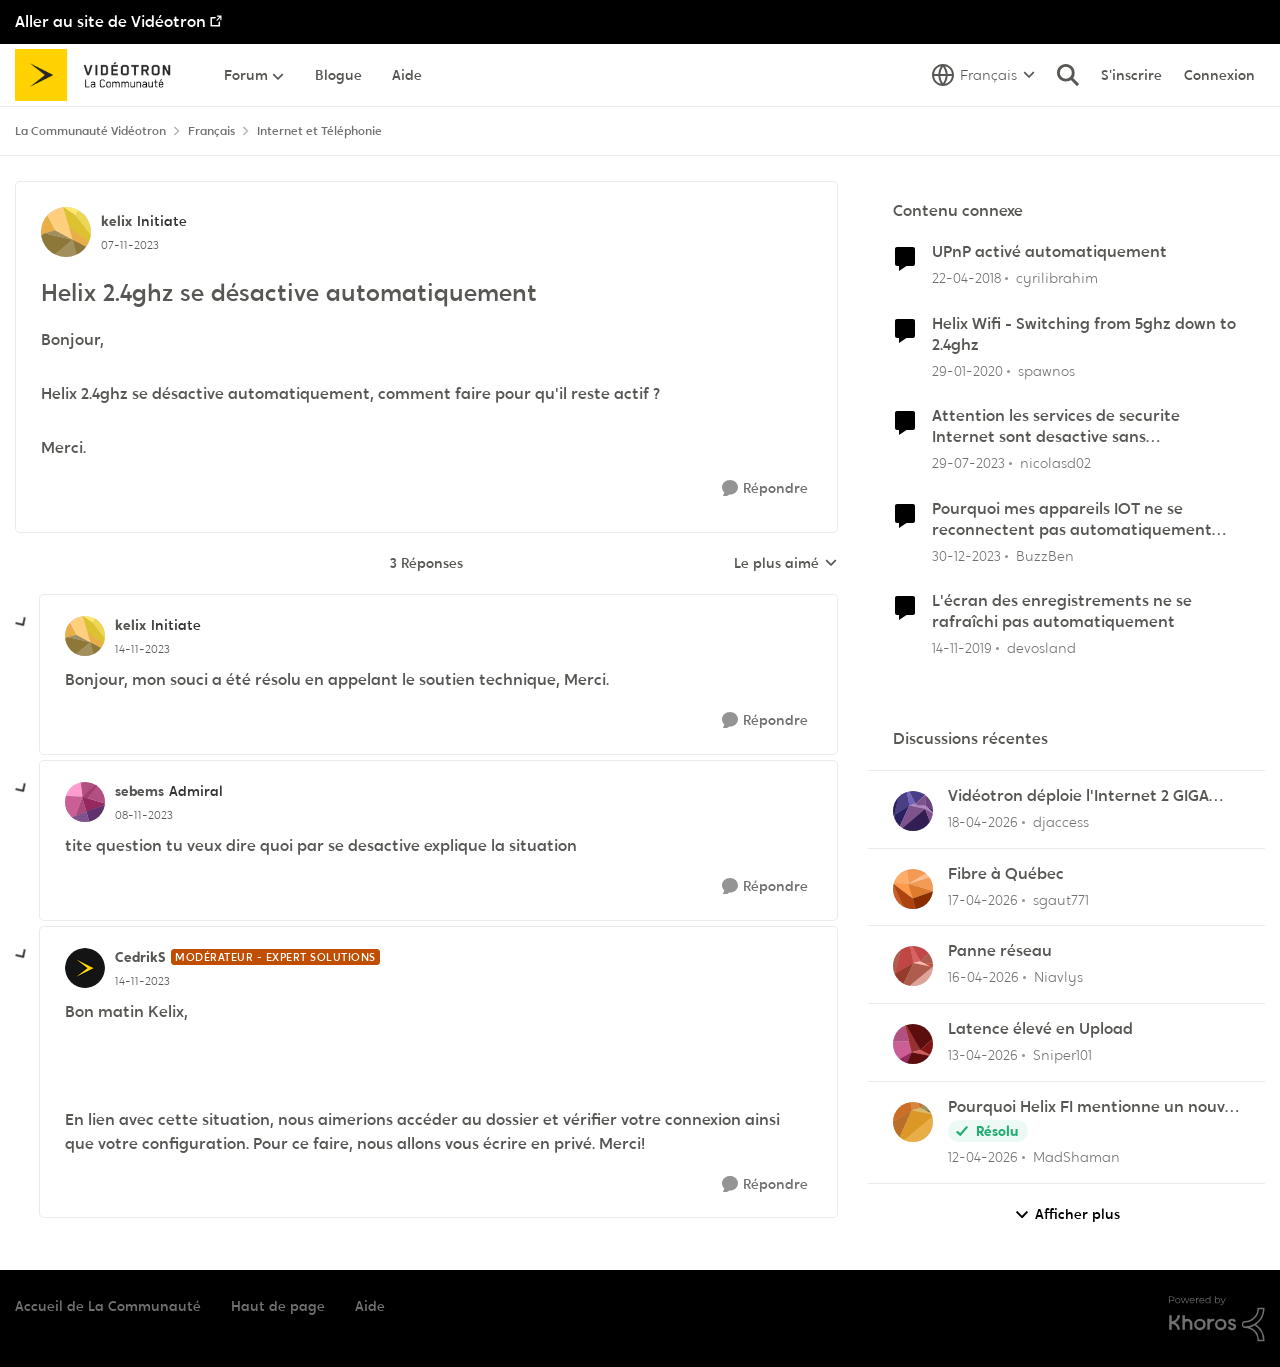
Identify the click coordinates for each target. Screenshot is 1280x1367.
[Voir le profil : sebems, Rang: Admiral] (85, 802)
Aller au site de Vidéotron (110, 21)
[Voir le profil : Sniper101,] (913, 1044)
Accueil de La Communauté (108, 1306)
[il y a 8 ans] (966, 278)
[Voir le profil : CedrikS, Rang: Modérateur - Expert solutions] (85, 968)
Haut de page (278, 1306)
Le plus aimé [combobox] (786, 564)
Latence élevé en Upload (1040, 1029)
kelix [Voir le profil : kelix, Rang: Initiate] (116, 221)
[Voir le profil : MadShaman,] (913, 1122)
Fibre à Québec (1006, 874)
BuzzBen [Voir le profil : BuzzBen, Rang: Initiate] (1045, 555)
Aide (370, 1306)
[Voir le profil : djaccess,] (913, 811)
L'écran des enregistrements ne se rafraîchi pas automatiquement (1062, 611)
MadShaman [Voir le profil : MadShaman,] (1076, 1157)
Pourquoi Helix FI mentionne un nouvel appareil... (1093, 1107)
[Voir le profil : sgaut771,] (913, 889)
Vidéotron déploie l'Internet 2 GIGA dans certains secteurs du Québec (1078, 796)
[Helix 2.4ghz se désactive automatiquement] (142, 649)
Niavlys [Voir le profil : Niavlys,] (1058, 977)
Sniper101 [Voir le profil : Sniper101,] (1062, 1055)
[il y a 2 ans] (968, 463)
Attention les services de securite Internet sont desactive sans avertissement (1056, 427)
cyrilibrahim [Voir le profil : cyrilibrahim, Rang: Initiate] (1057, 278)
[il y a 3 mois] (983, 822)
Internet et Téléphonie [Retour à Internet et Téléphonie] (319, 131)
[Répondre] (765, 488)
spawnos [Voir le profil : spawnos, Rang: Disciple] (1046, 370)
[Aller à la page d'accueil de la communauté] (99, 75)
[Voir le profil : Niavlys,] (913, 966)
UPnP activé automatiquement (1049, 252)
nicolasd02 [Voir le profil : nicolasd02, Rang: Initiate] (1055, 463)
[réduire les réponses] (22, 623)
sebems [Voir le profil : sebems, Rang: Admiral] (139, 791)
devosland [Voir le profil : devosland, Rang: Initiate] (1041, 648)
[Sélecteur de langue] (983, 75)
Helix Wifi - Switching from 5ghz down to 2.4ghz (1084, 334)
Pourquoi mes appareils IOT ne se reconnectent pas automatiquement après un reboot (1072, 520)
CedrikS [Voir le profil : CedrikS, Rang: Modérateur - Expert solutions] (140, 957)
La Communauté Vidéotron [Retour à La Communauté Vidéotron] (90, 131)
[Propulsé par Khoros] (1217, 1319)
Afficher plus (1067, 1214)
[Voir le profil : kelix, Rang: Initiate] (66, 232)
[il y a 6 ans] (967, 370)
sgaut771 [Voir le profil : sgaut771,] (1061, 899)
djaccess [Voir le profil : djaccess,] (1061, 822)
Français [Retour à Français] (211, 131)
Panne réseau (1000, 951)
